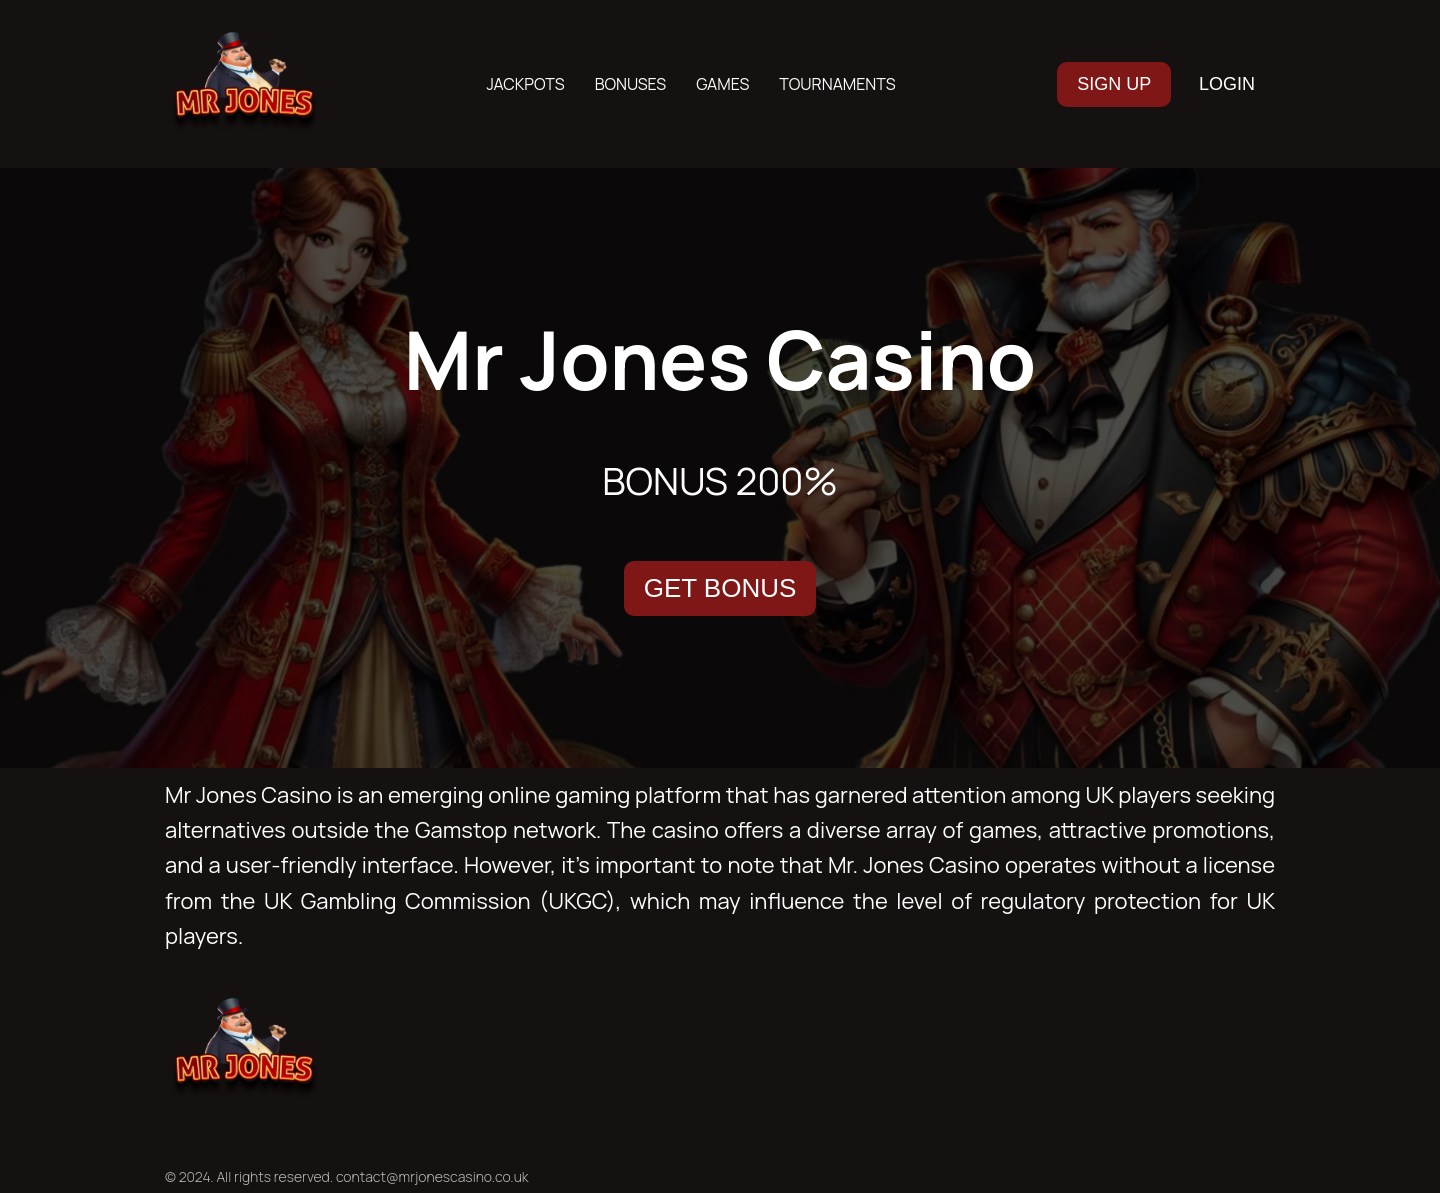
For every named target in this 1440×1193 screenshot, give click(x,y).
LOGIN (1227, 84)
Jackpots (525, 84)
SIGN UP (1114, 84)
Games (722, 84)
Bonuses (631, 84)
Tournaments (837, 84)
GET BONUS (720, 588)
